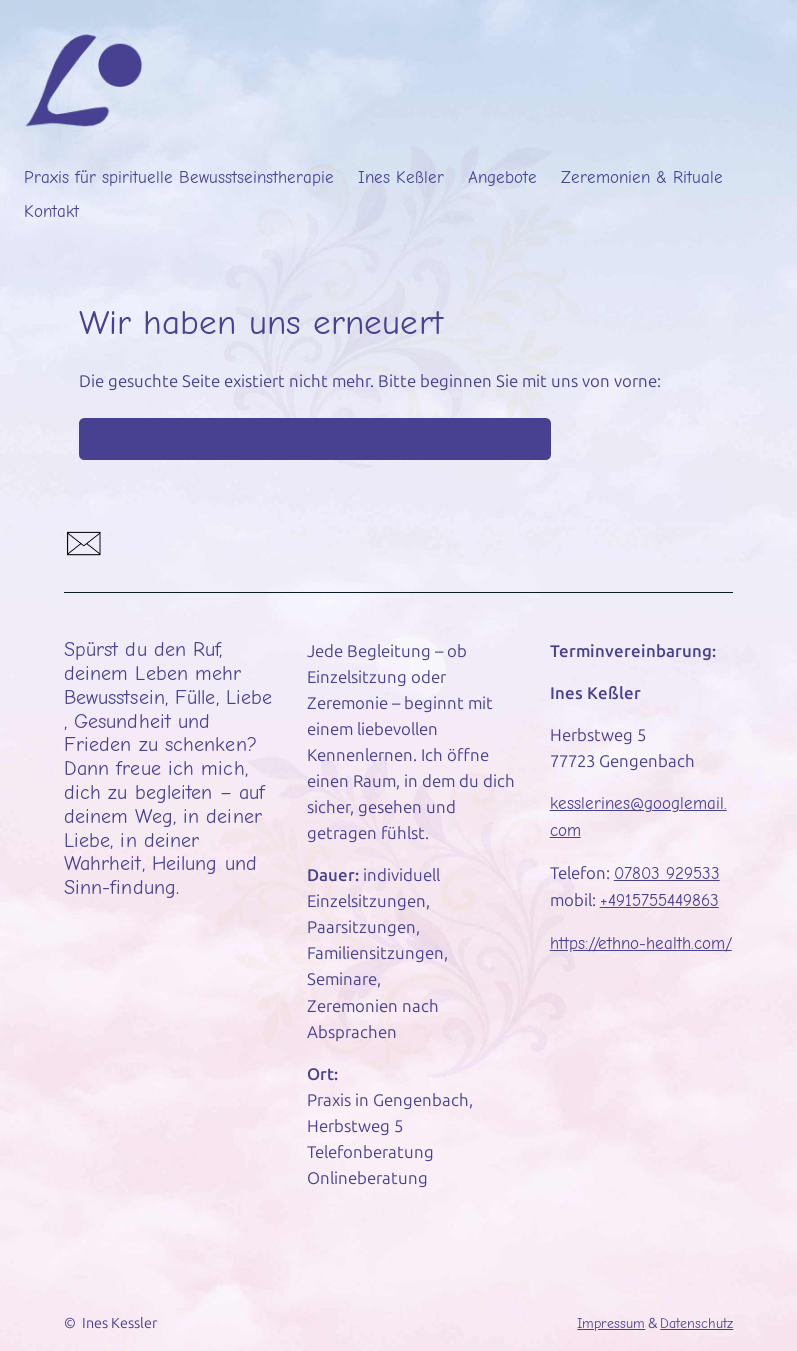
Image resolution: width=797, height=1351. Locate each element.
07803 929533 (667, 873)
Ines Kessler (119, 1323)
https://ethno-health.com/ (641, 943)
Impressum (611, 1323)
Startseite (315, 439)
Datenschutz (696, 1323)
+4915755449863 (659, 900)
